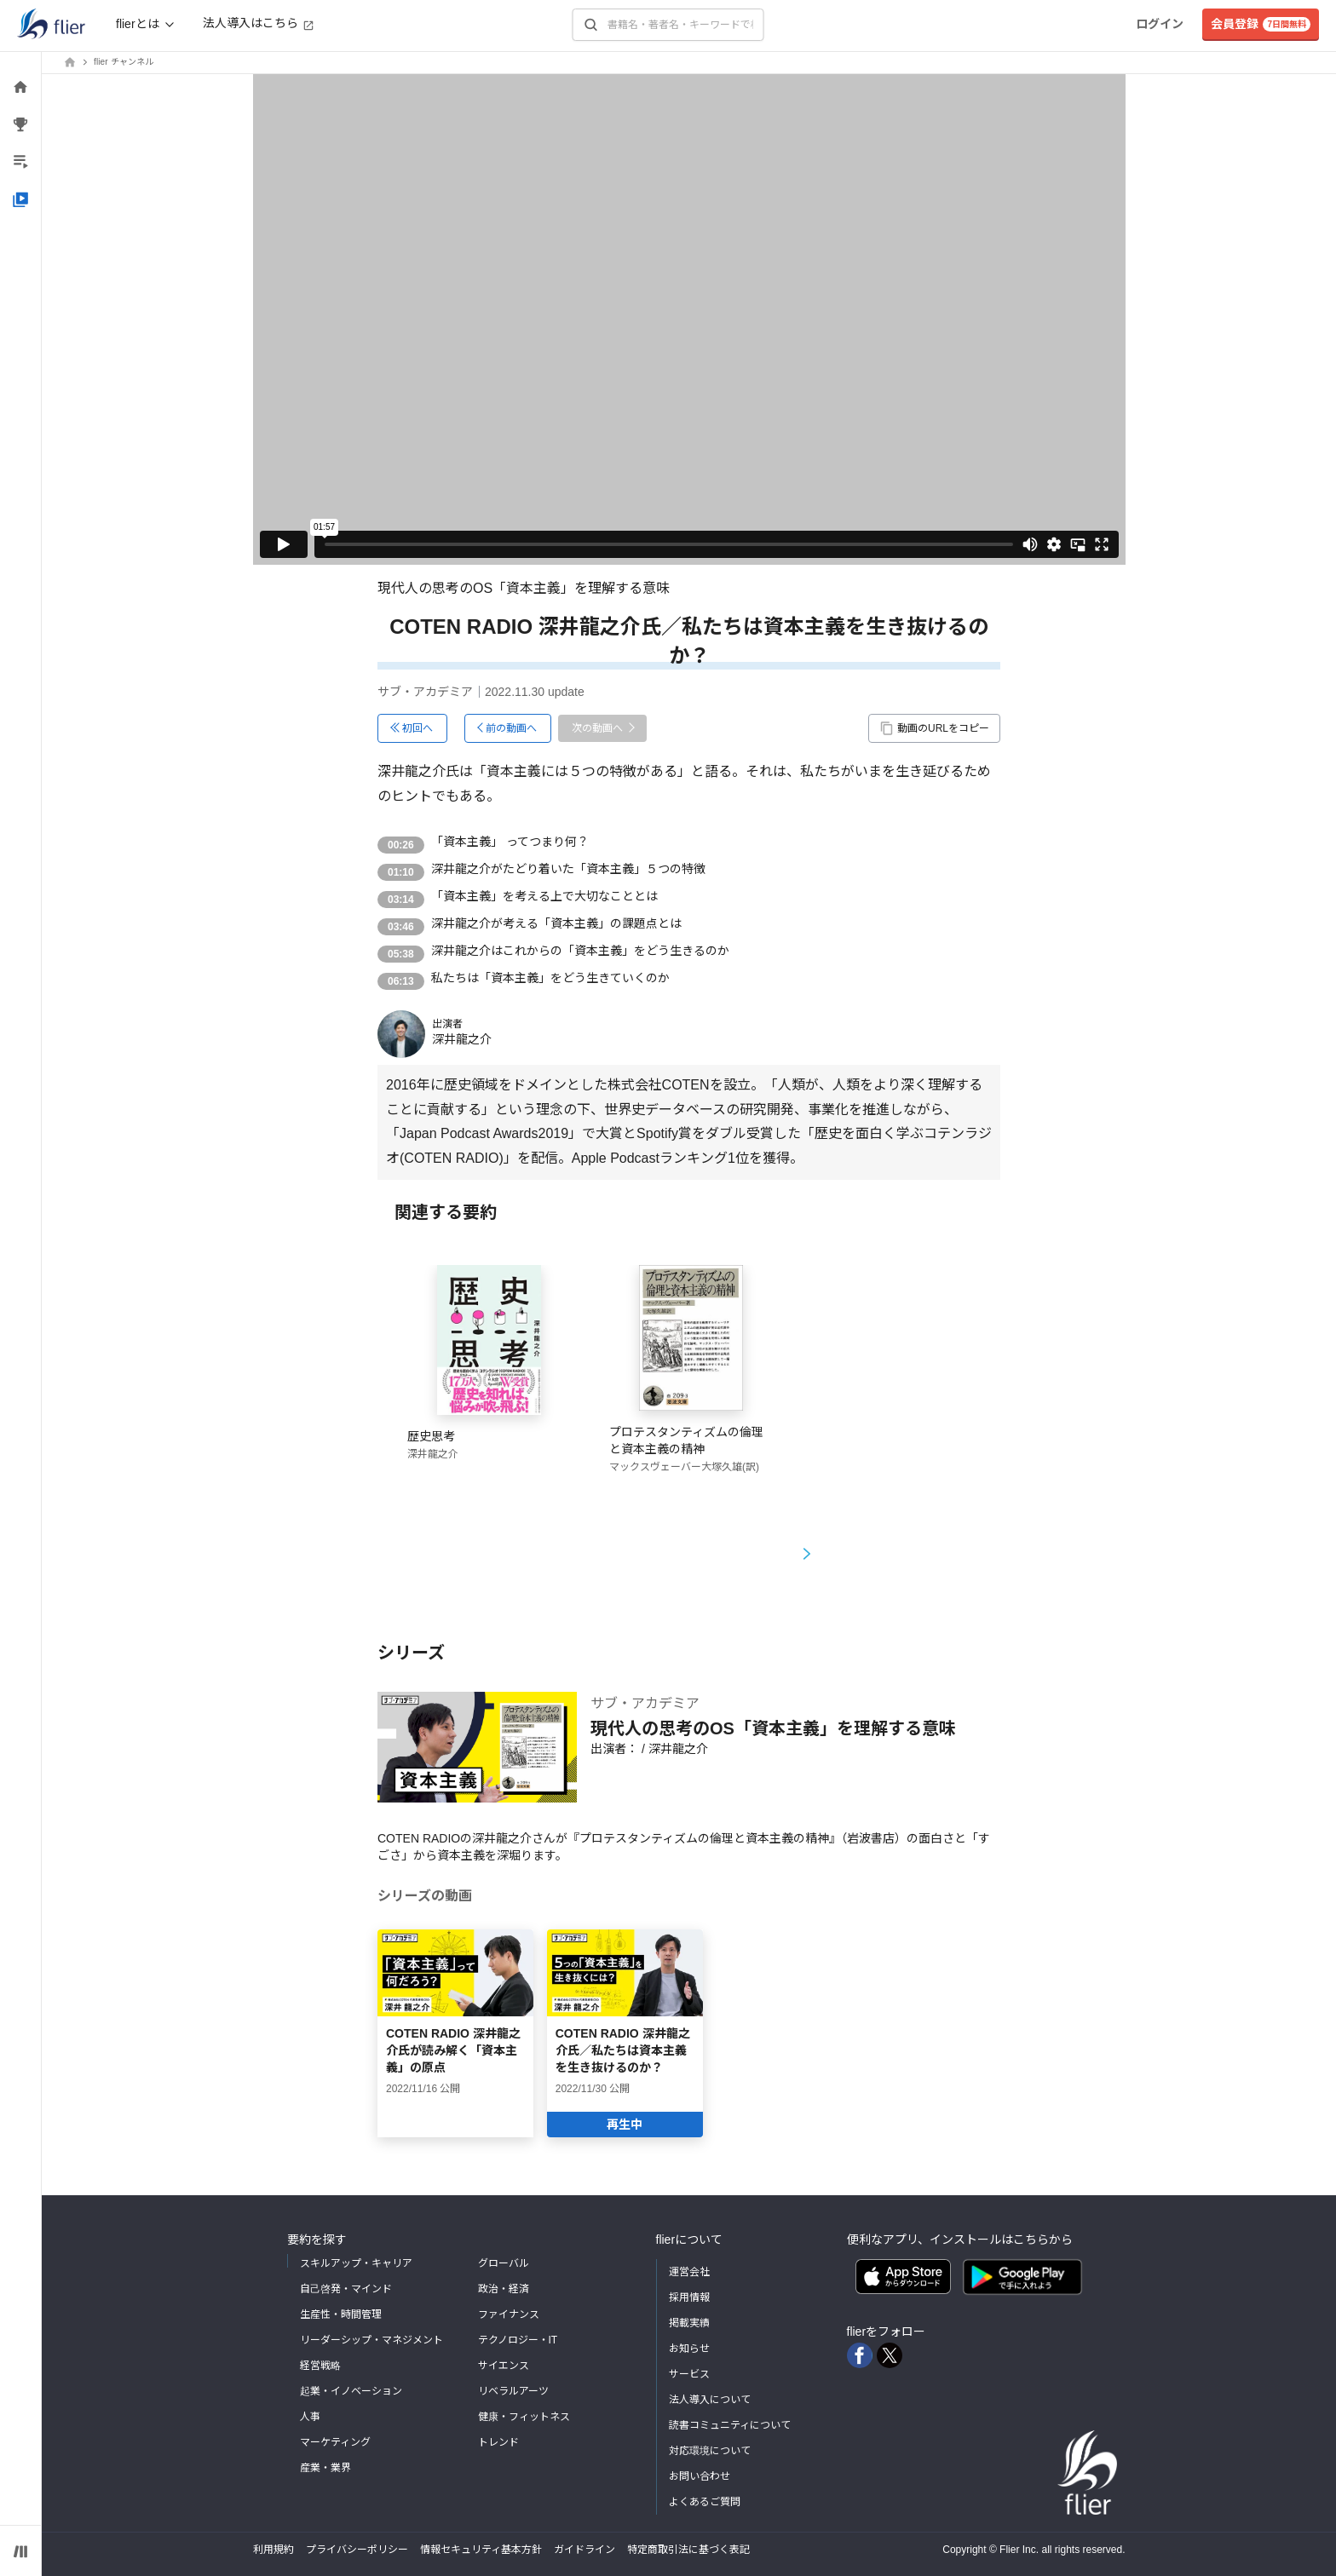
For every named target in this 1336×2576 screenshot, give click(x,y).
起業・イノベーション (351, 2391)
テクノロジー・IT (518, 2340)
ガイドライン (584, 2550)
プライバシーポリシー (357, 2550)
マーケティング (335, 2442)
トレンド (498, 2442)
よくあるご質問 (704, 2502)
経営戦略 (320, 2366)
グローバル (503, 2263)
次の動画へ (597, 728)
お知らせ (689, 2349)
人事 (310, 2417)
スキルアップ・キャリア (356, 2263)
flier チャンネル (123, 61)
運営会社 (689, 2272)
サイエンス (503, 2366)
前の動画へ (511, 728)
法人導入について (710, 2400)
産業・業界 (325, 2468)
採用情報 (689, 2297)
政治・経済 (503, 2289)
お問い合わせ (699, 2476)
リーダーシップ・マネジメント (371, 2340)
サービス (689, 2374)
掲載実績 (689, 2323)
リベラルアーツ (513, 2391)
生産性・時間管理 (341, 2314)
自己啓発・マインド (346, 2289)
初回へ (417, 728)
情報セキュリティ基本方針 (481, 2550)
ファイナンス (508, 2314)
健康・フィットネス (524, 2417)
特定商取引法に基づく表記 (688, 2550)
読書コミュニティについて (730, 2425)
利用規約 (273, 2550)
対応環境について (710, 2451)
